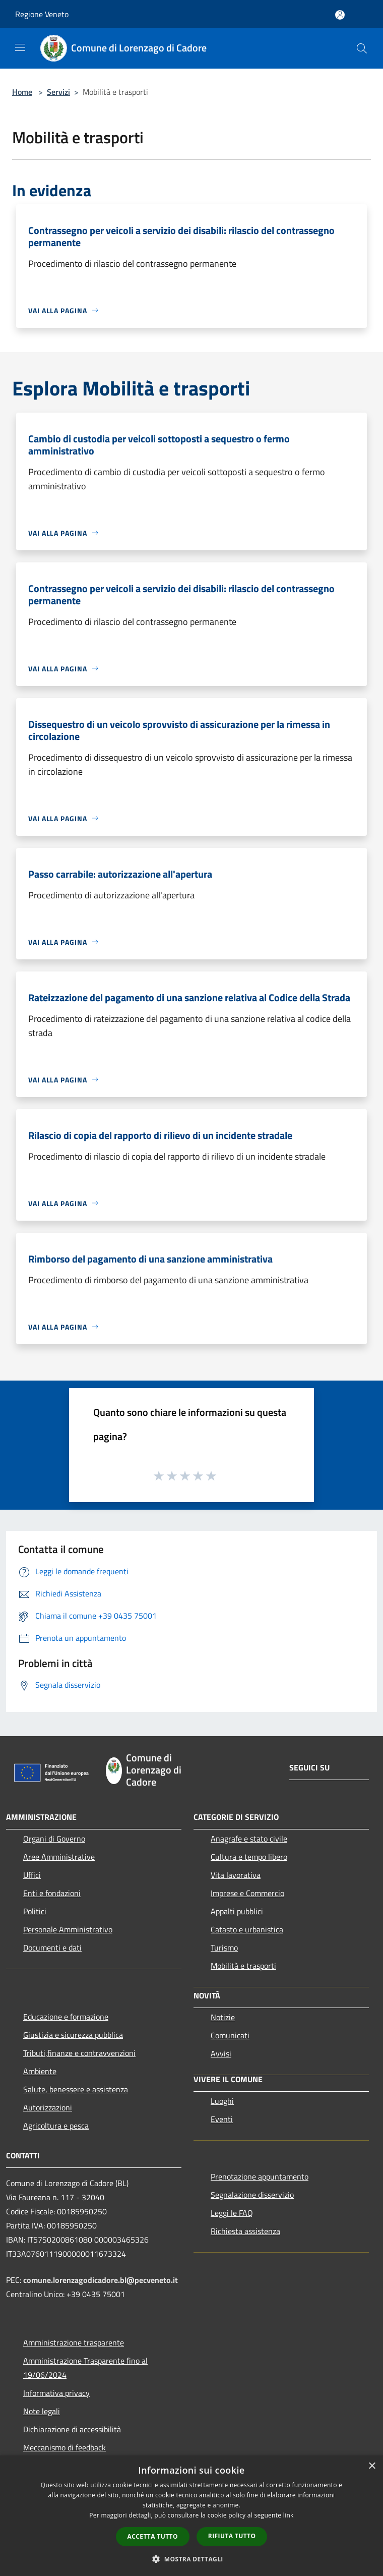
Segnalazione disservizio (252, 2195)
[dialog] (191, 2515)
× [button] (371, 2466)
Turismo (224, 1947)
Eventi (222, 2119)
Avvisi (221, 2053)
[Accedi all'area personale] (340, 15)
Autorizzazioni (47, 2107)
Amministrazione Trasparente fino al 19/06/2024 (85, 2368)
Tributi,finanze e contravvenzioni (79, 2053)
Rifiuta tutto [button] (232, 2536)
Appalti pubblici (237, 1911)
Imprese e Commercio (247, 1893)
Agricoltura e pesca (56, 2126)
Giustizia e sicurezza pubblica (73, 2035)
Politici (34, 1911)
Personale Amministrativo (67, 1929)
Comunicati (230, 2035)
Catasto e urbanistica (247, 1929)
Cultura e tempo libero (249, 1857)
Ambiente (39, 2071)
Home (22, 92)
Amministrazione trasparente (73, 2342)
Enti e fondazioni (52, 1893)
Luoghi (222, 2101)
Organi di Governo (54, 1839)
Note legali (41, 2411)
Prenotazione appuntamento (259, 2176)
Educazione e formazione (65, 2017)
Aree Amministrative (59, 1857)
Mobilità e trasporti (243, 1966)
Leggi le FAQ (232, 2213)
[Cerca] (362, 48)
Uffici (32, 1875)
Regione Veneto (42, 14)
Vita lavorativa (236, 1875)
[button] (191, 2559)
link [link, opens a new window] (288, 2515)
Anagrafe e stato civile (249, 1839)
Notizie (223, 2017)
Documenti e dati (52, 1947)
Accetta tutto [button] (152, 2536)
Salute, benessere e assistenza (75, 2089)
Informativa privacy (56, 2393)
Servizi (58, 92)
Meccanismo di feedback (64, 2447)
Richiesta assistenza (245, 2231)
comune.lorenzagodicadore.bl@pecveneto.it (100, 2280)
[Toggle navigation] (20, 47)
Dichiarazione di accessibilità (72, 2429)
